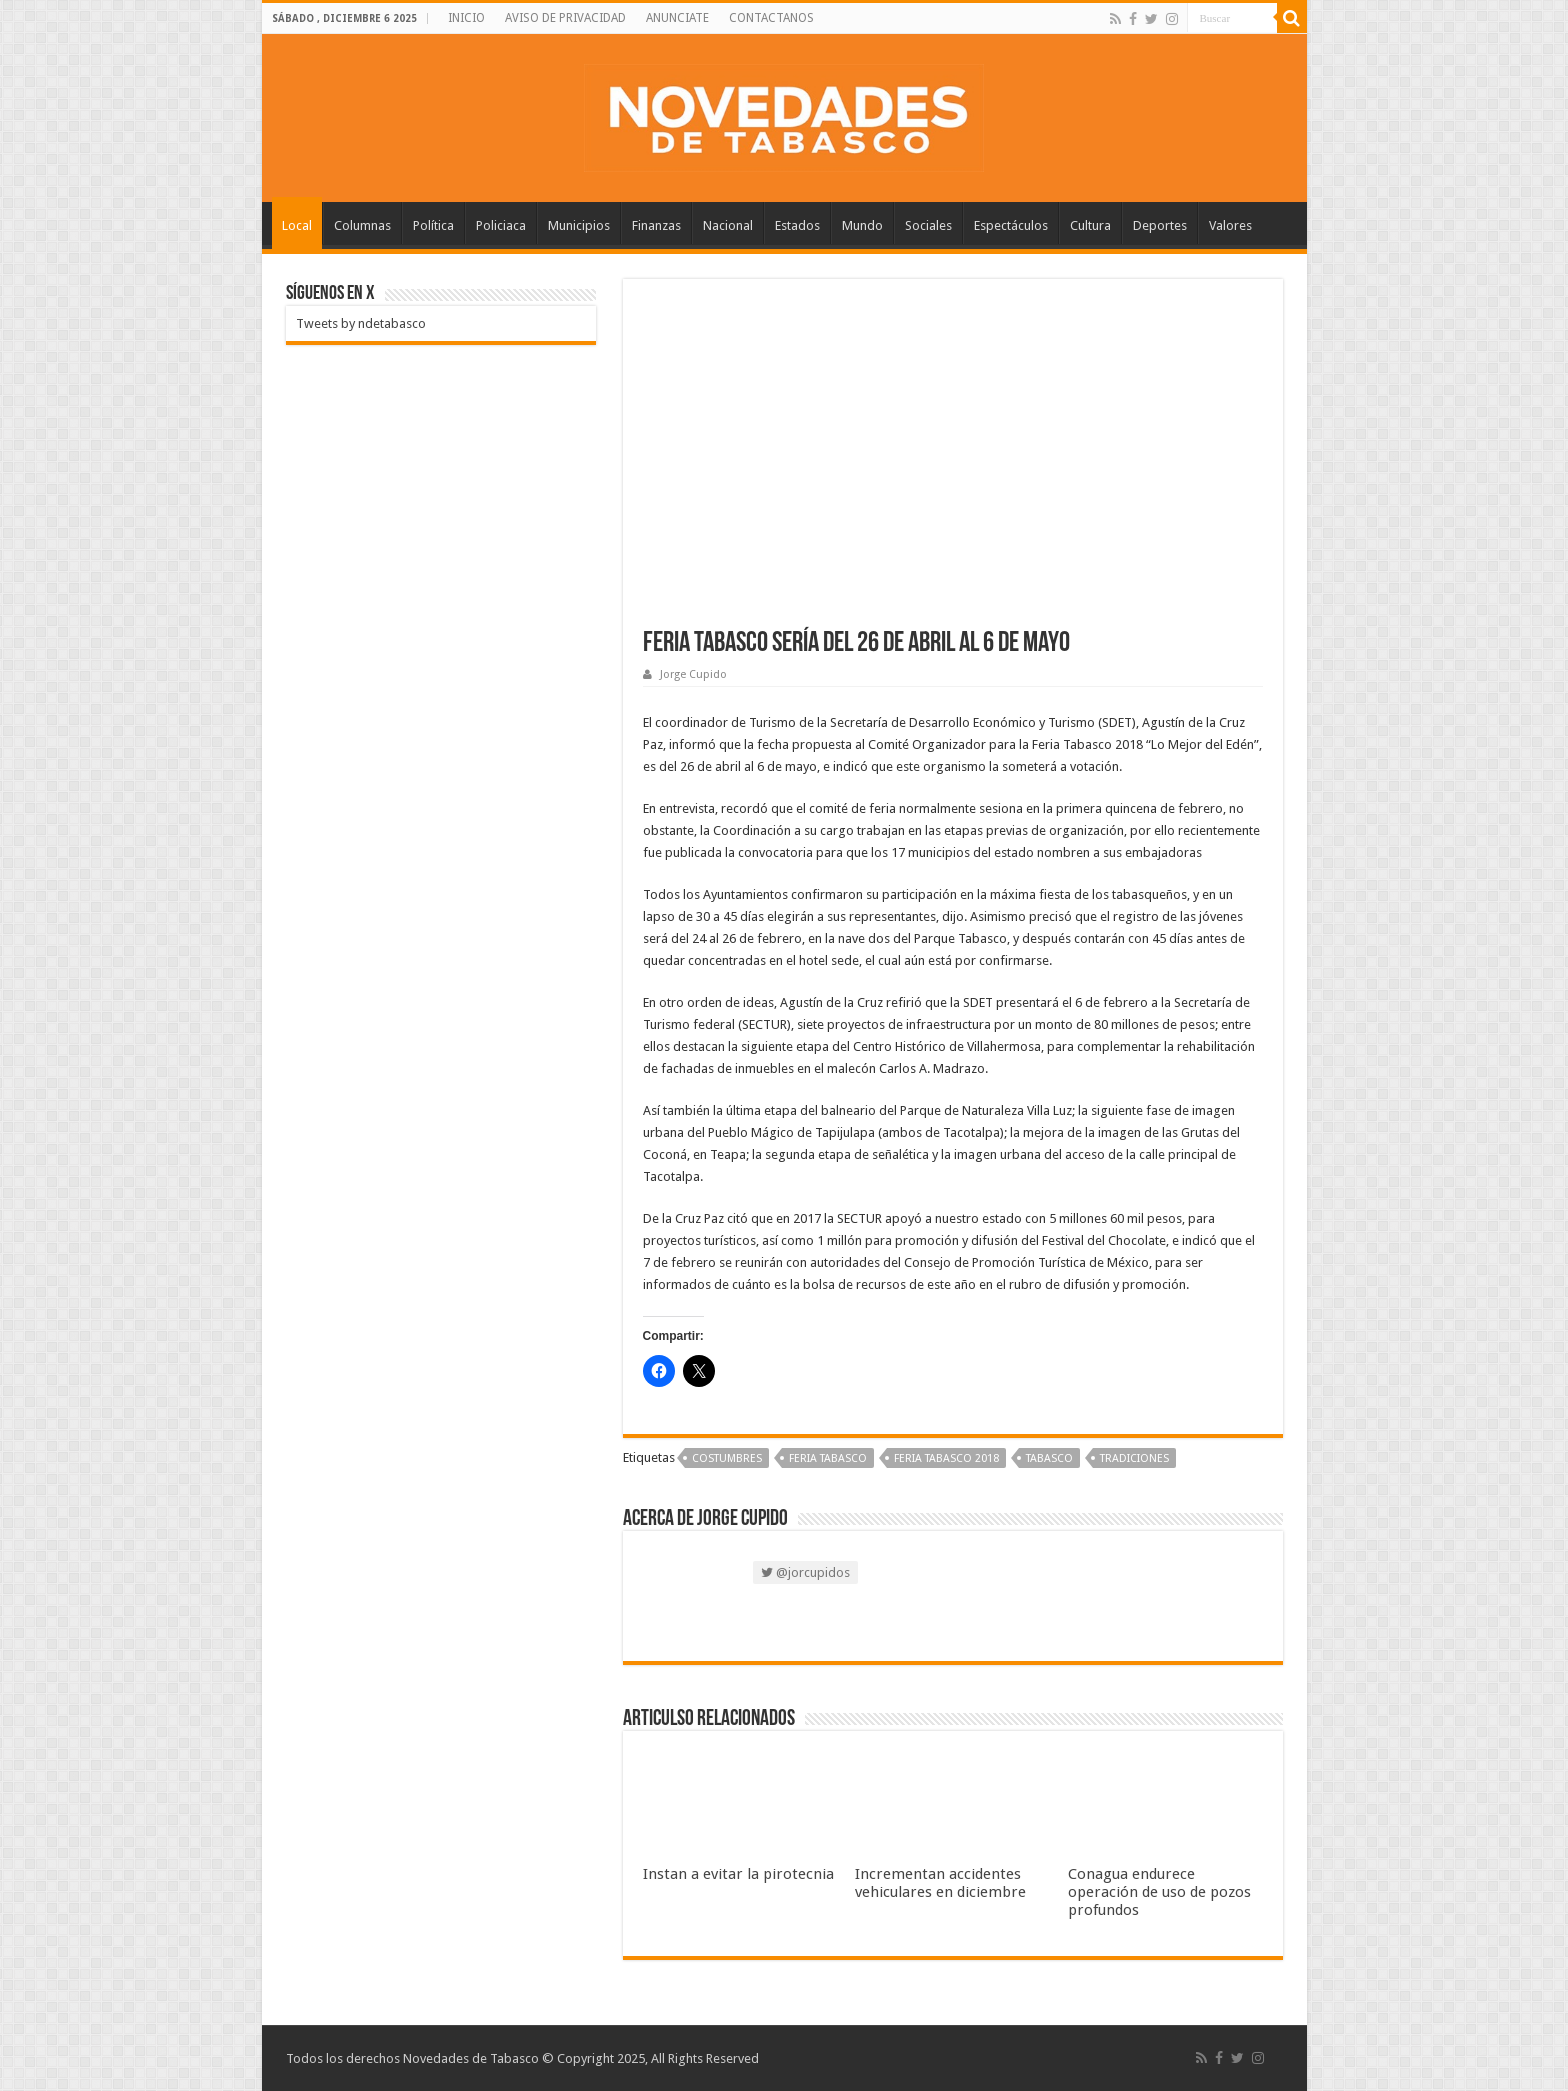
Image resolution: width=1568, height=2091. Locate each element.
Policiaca (501, 225)
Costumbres (727, 1458)
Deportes (1160, 225)
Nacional (728, 225)
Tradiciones (1134, 1458)
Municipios (579, 225)
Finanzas (656, 225)
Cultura (1090, 225)
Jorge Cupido (693, 674)
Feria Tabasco (828, 1458)
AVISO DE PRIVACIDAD (565, 18)
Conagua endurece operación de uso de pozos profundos (1159, 1892)
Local (297, 225)
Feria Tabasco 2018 (946, 1458)
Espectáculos (1011, 225)
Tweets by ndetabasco (361, 323)
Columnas (362, 225)
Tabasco (1049, 1458)
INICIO (466, 18)
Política (433, 225)
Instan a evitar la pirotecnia (738, 1874)
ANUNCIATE (677, 18)
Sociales (928, 225)
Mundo (862, 225)
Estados (797, 225)
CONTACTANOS (771, 18)
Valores (1230, 225)
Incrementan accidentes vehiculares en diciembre (940, 1883)
